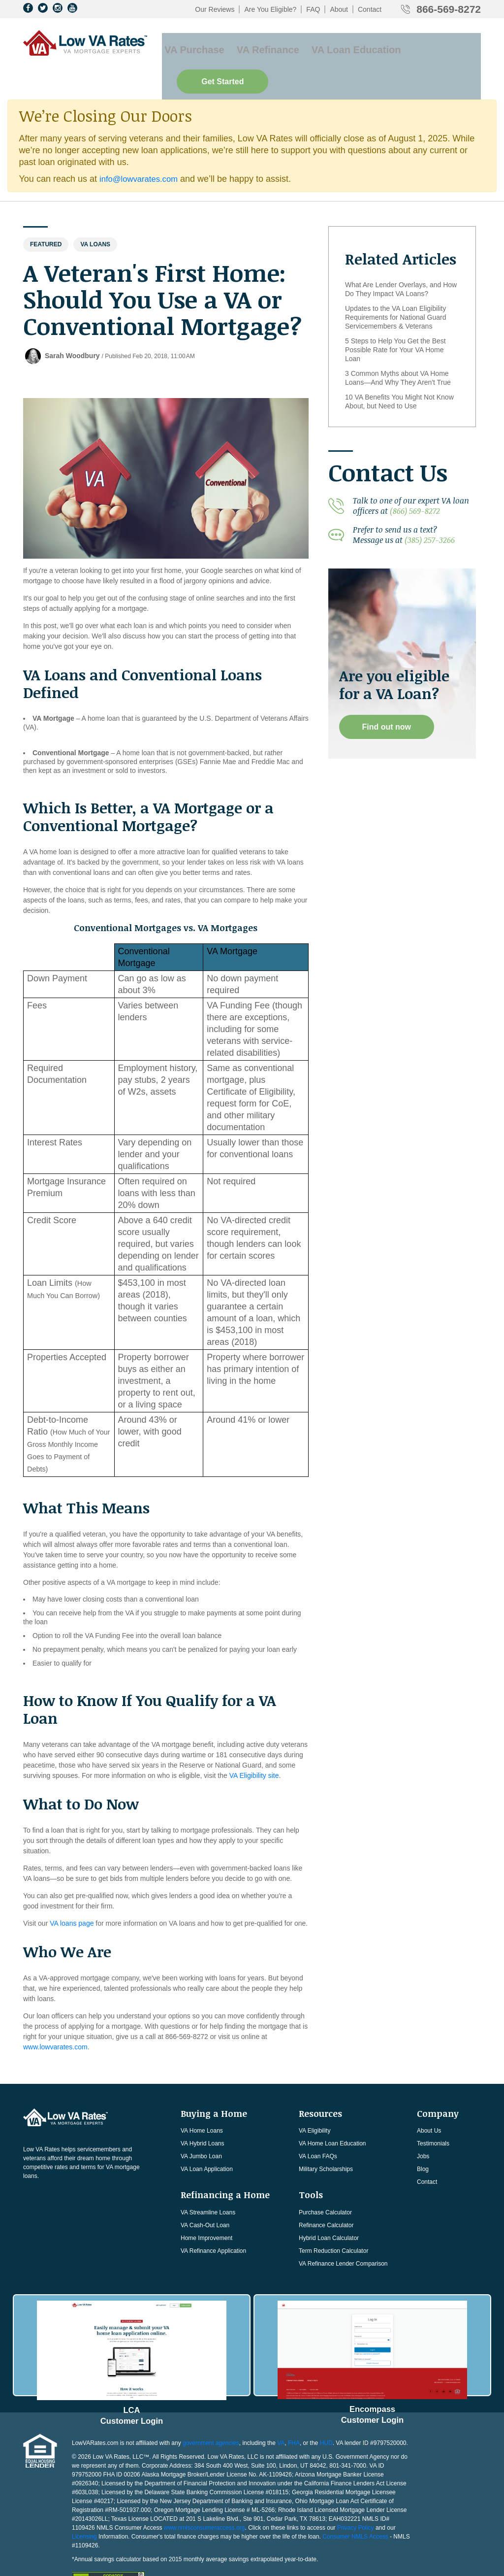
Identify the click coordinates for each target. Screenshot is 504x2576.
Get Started (435, 45)
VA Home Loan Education (332, 2113)
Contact (369, 9)
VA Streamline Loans (208, 2182)
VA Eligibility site (254, 1746)
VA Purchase (189, 45)
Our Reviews (214, 9)
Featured (46, 214)
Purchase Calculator (325, 2182)
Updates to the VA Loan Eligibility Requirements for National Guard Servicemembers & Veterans (395, 288)
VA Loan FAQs (318, 2126)
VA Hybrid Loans (202, 2113)
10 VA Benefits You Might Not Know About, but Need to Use (399, 372)
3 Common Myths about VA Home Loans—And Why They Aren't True (398, 348)
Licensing (84, 2498)
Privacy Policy (355, 2489)
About (339, 9)
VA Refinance (256, 45)
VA (280, 2405)
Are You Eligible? (270, 9)
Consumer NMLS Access (355, 2498)
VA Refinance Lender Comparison (343, 2234)
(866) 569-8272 (415, 481)
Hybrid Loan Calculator (329, 2208)
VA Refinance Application (213, 2221)
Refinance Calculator (326, 2195)
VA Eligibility (314, 2101)
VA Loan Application (207, 2139)
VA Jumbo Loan (201, 2126)
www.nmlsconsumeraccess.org (204, 2489)
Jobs (423, 2126)
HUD (326, 2405)
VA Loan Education (337, 45)
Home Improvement (206, 2208)
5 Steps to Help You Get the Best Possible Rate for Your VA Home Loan (395, 320)
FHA (294, 2405)
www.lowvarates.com (55, 2017)
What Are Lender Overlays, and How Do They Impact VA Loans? (401, 259)
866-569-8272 (448, 9)
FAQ (313, 9)
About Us (429, 2101)
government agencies (211, 2405)
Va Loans (95, 214)
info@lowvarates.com (141, 149)
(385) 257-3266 (430, 510)
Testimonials (433, 2113)
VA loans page (72, 1894)
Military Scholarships (326, 2139)
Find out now (388, 697)
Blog (423, 2139)
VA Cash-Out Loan (205, 2195)
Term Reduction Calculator (333, 2221)
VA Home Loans (202, 2101)
